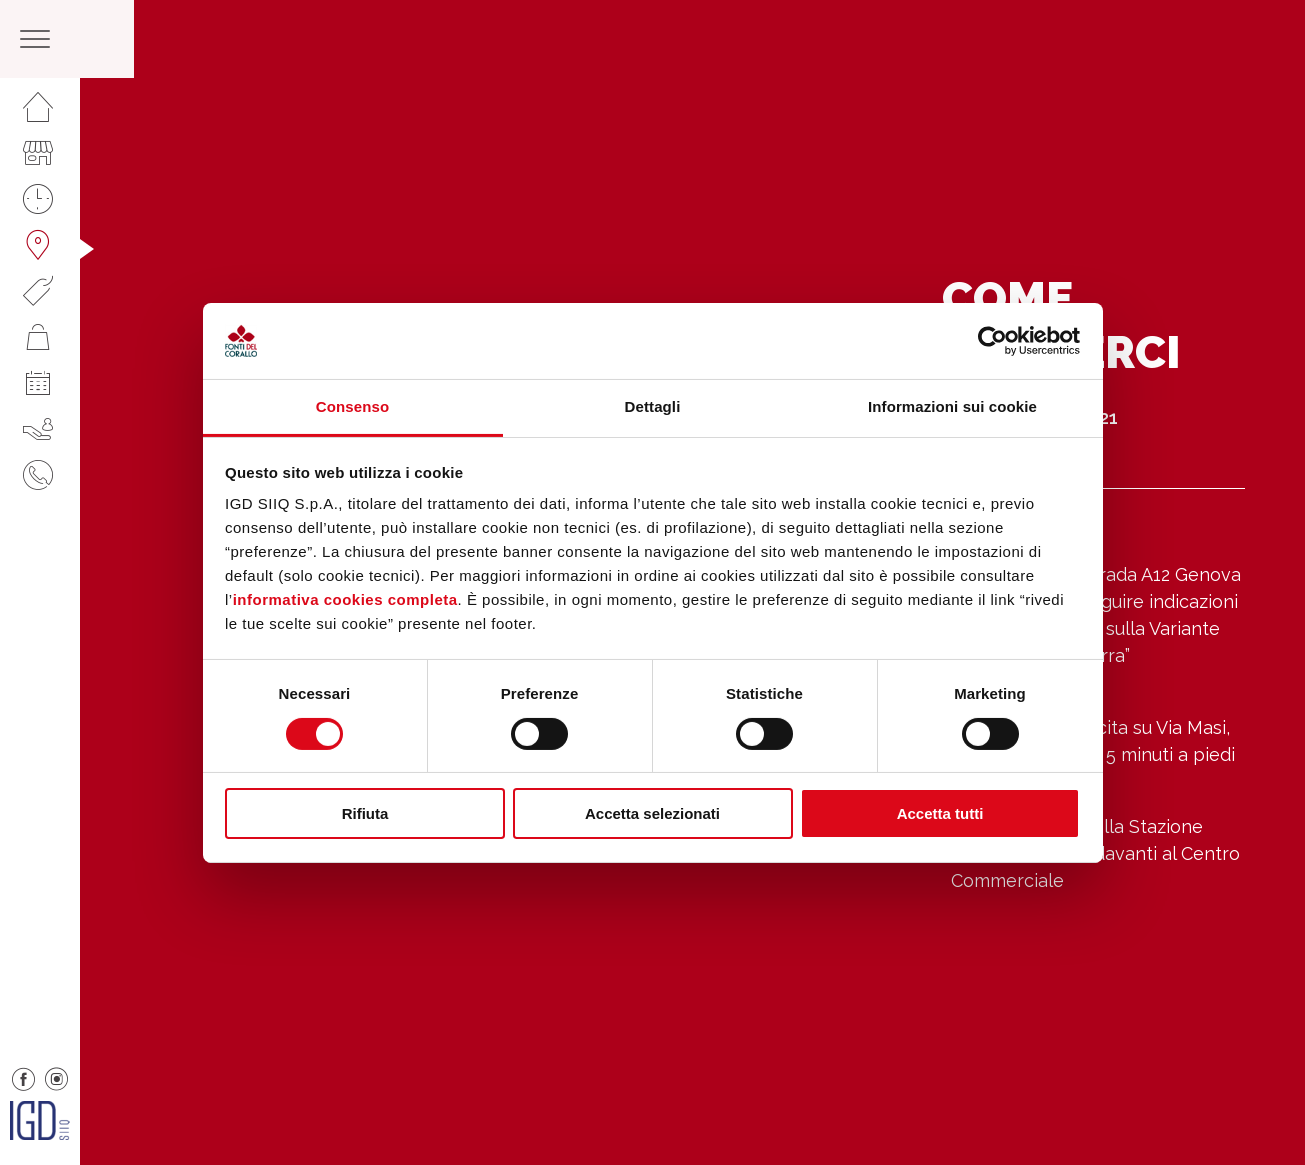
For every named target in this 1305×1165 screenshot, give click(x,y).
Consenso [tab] (352, 406)
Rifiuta (365, 813)
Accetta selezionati (652, 813)
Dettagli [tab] (653, 406)
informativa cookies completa (345, 599)
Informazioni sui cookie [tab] (952, 406)
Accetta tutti (940, 813)
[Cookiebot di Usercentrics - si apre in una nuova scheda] (992, 341)
